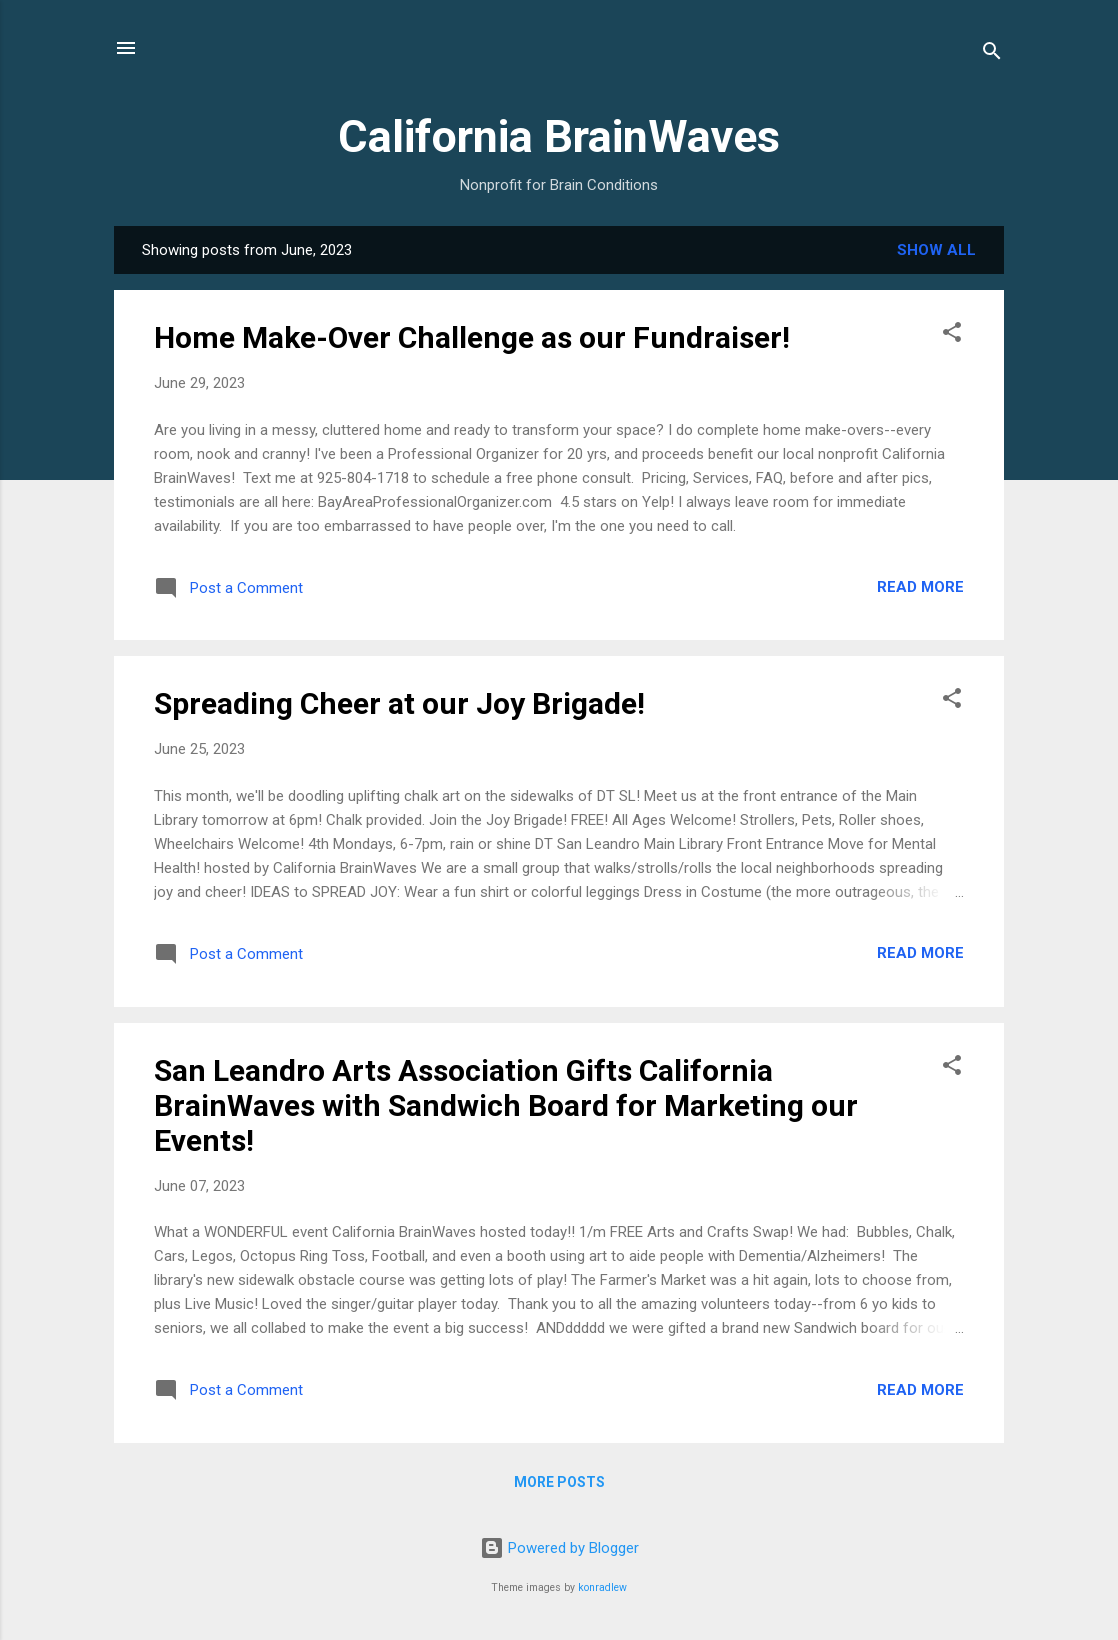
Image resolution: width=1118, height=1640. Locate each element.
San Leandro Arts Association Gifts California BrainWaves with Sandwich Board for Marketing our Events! (506, 1105)
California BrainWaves (559, 136)
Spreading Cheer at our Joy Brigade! (399, 703)
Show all (936, 250)
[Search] (992, 54)
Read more (920, 587)
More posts (559, 1482)
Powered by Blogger (559, 1548)
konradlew (602, 1587)
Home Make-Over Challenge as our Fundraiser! (472, 337)
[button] (952, 335)
